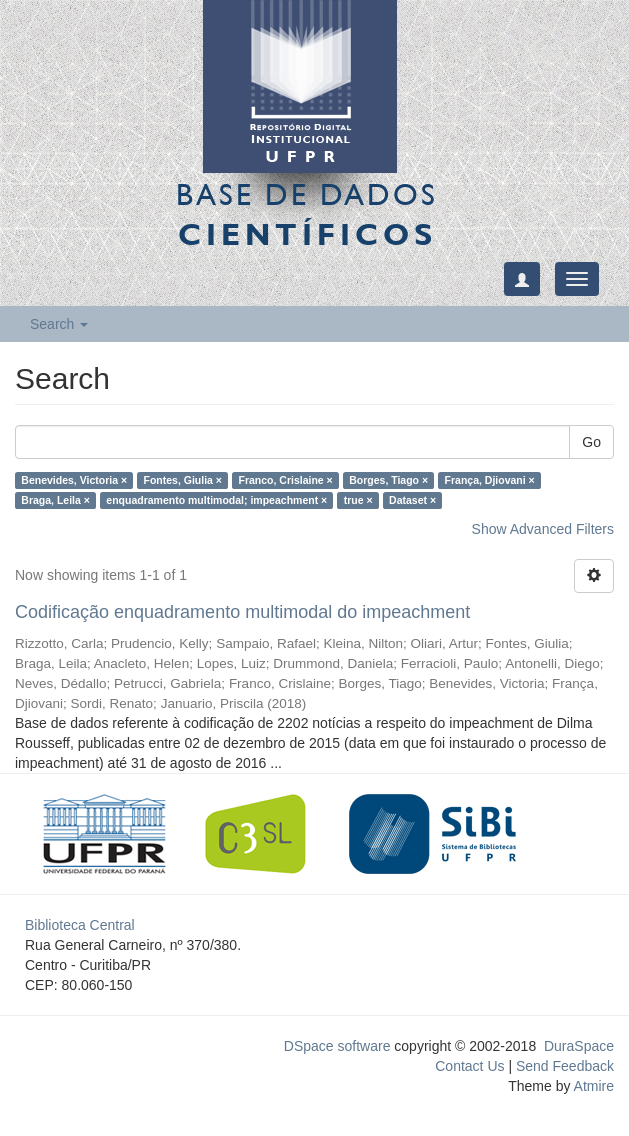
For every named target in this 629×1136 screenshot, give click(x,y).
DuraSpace (579, 1046)
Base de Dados (307, 214)
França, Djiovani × (490, 480)
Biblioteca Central (80, 925)
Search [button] (59, 324)
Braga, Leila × (55, 500)
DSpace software (337, 1046)
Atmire (592, 1086)
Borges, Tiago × (388, 480)
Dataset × (412, 500)
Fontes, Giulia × (183, 480)
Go (591, 442)
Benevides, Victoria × (74, 480)
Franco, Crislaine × (285, 480)
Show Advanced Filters (543, 529)
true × (358, 500)
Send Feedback (565, 1066)
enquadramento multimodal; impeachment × (216, 500)
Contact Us (469, 1066)
